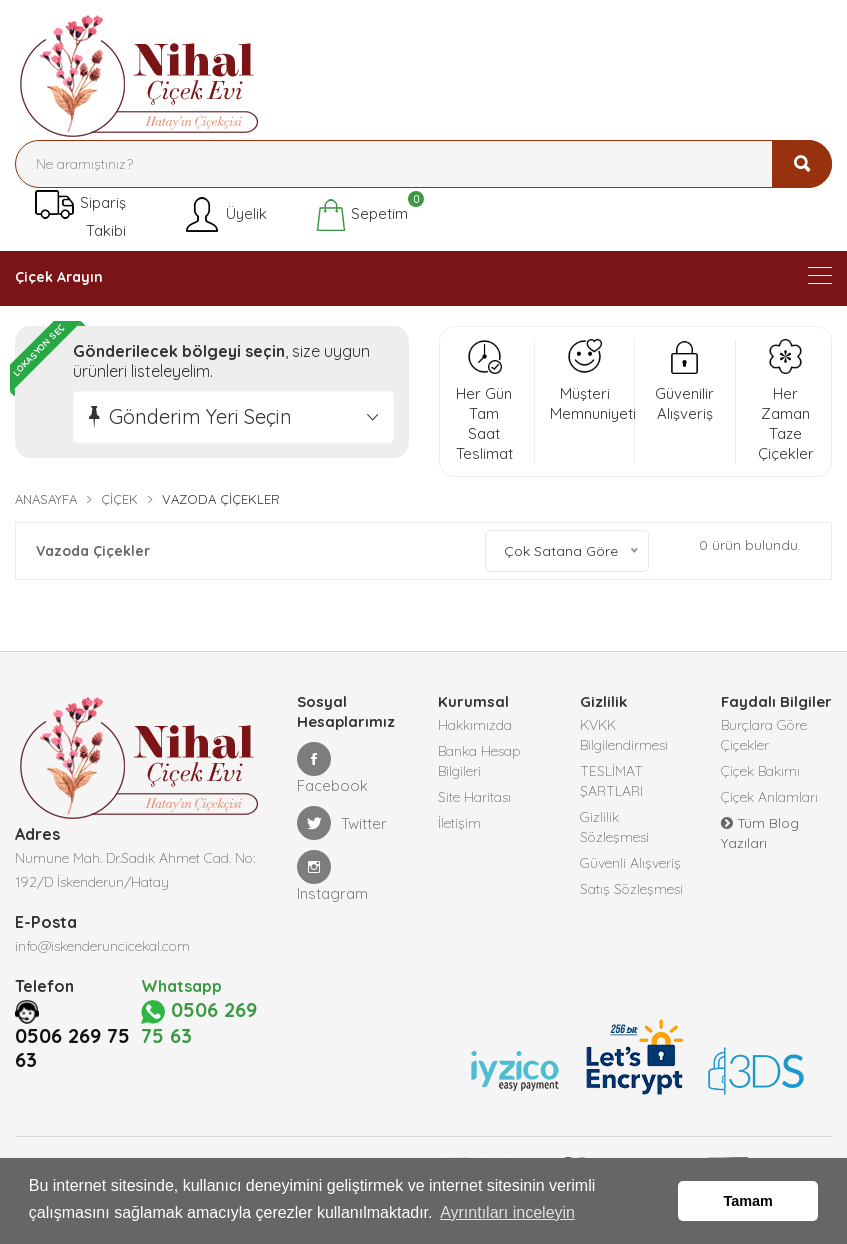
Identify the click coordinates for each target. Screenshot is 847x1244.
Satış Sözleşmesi (631, 889)
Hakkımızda (475, 725)
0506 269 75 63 (72, 1094)
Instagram (332, 876)
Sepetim (361, 215)
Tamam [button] (748, 1201)
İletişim (459, 823)
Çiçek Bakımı (760, 771)
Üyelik (224, 215)
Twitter (342, 823)
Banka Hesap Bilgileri (479, 761)
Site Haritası (474, 797)
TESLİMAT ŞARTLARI (611, 781)
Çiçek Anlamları (769, 797)
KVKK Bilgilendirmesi (624, 735)
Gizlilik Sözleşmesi (614, 827)
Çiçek (119, 499)
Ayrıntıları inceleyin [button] (507, 1212)
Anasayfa (46, 499)
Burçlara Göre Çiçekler (764, 735)
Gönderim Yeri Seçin (200, 416)
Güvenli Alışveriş (630, 863)
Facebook (332, 768)
